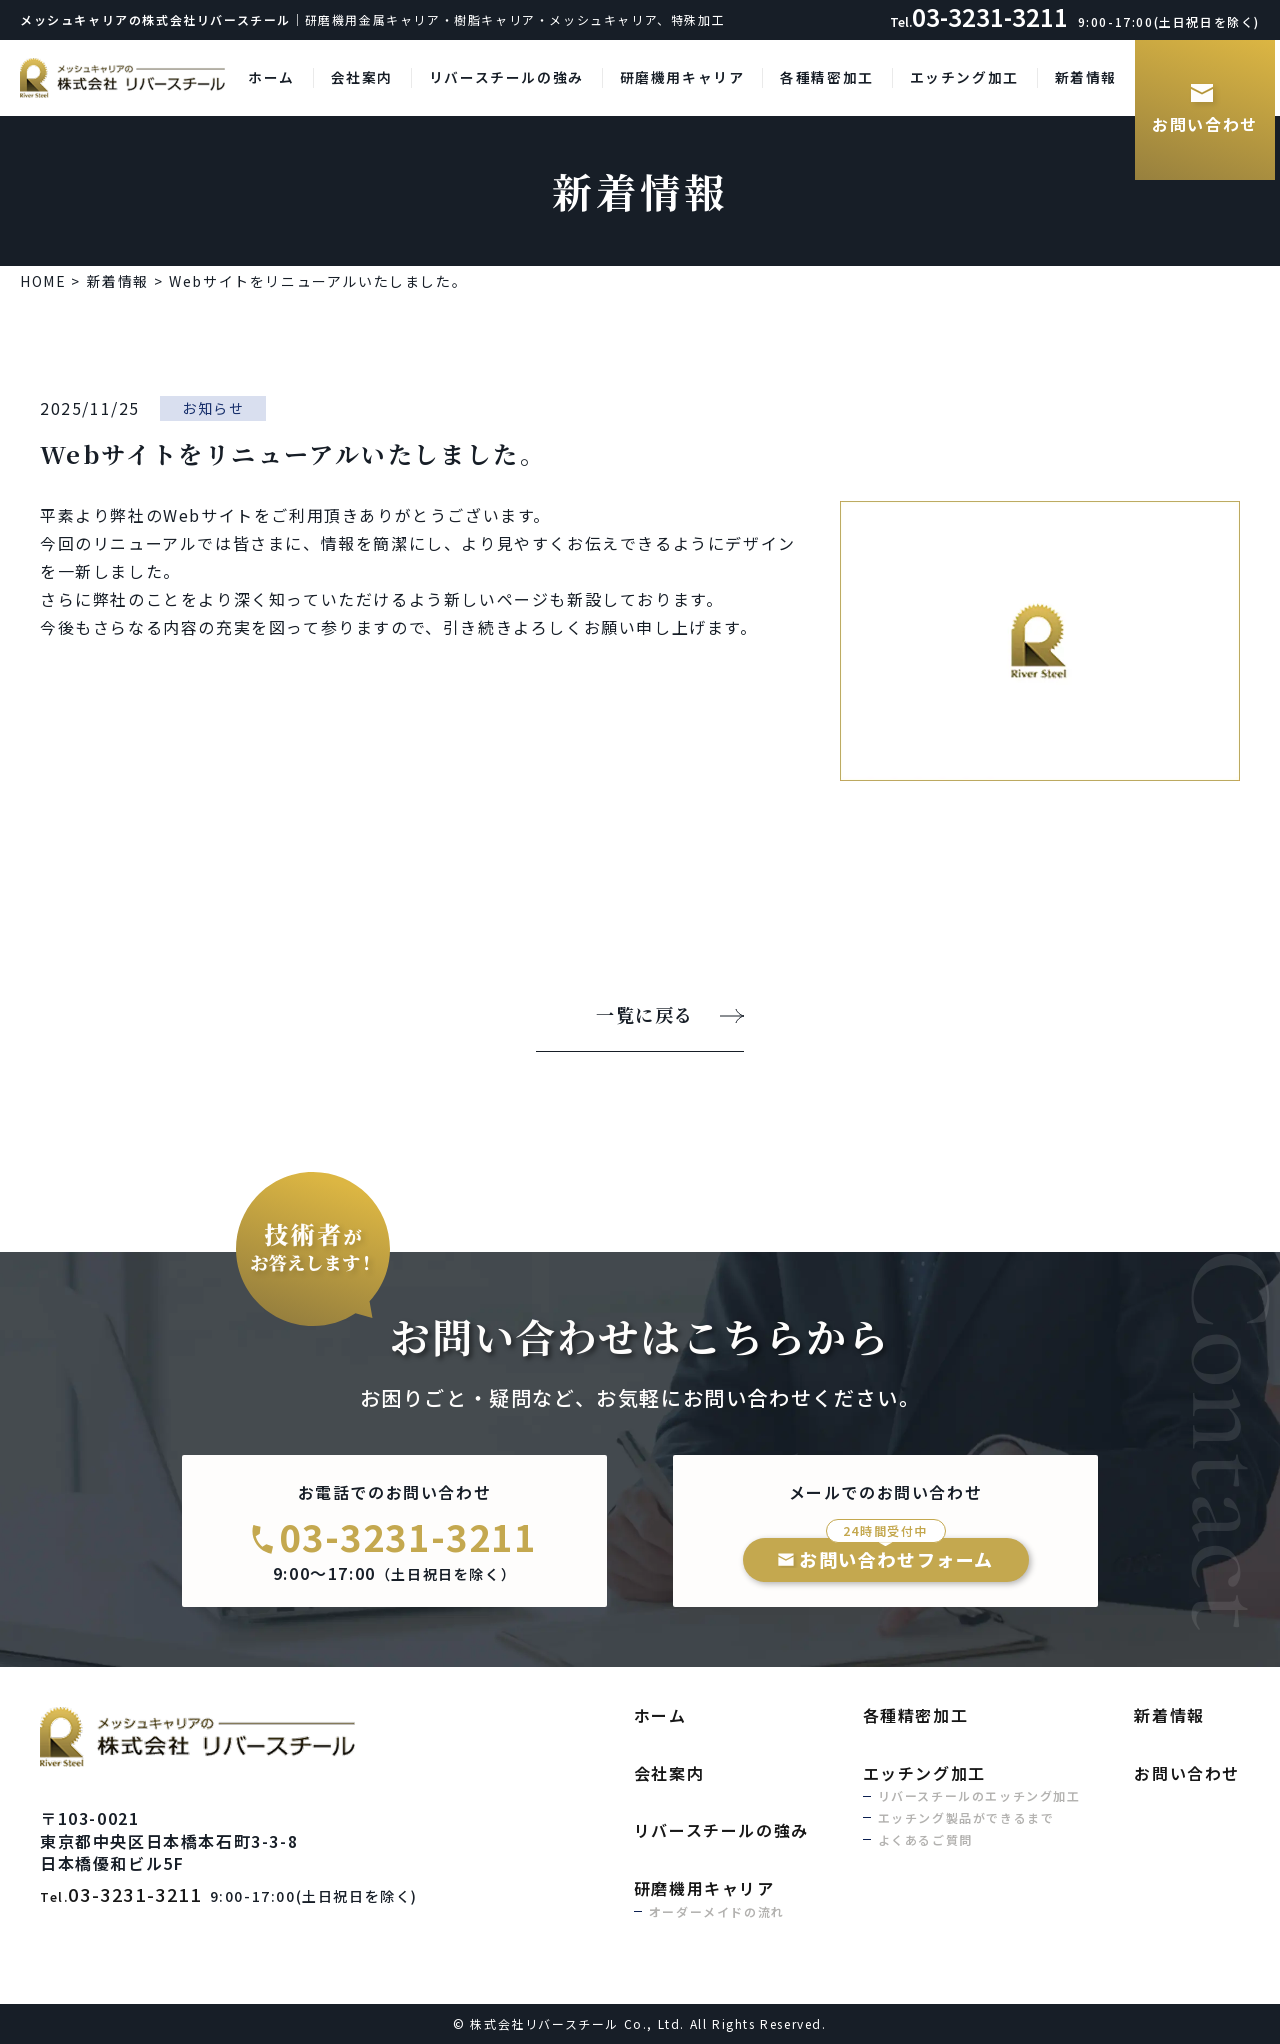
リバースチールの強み (506, 77)
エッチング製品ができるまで (966, 1817)
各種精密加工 (827, 77)
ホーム (271, 77)
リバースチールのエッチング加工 (979, 1795)
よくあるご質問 (925, 1839)
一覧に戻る (645, 1016)
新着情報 (1086, 77)
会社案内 (362, 77)
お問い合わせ (1205, 124)
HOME (43, 281)
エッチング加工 (964, 77)
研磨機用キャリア (682, 77)
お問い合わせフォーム (896, 1555)
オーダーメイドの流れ (717, 1911)
